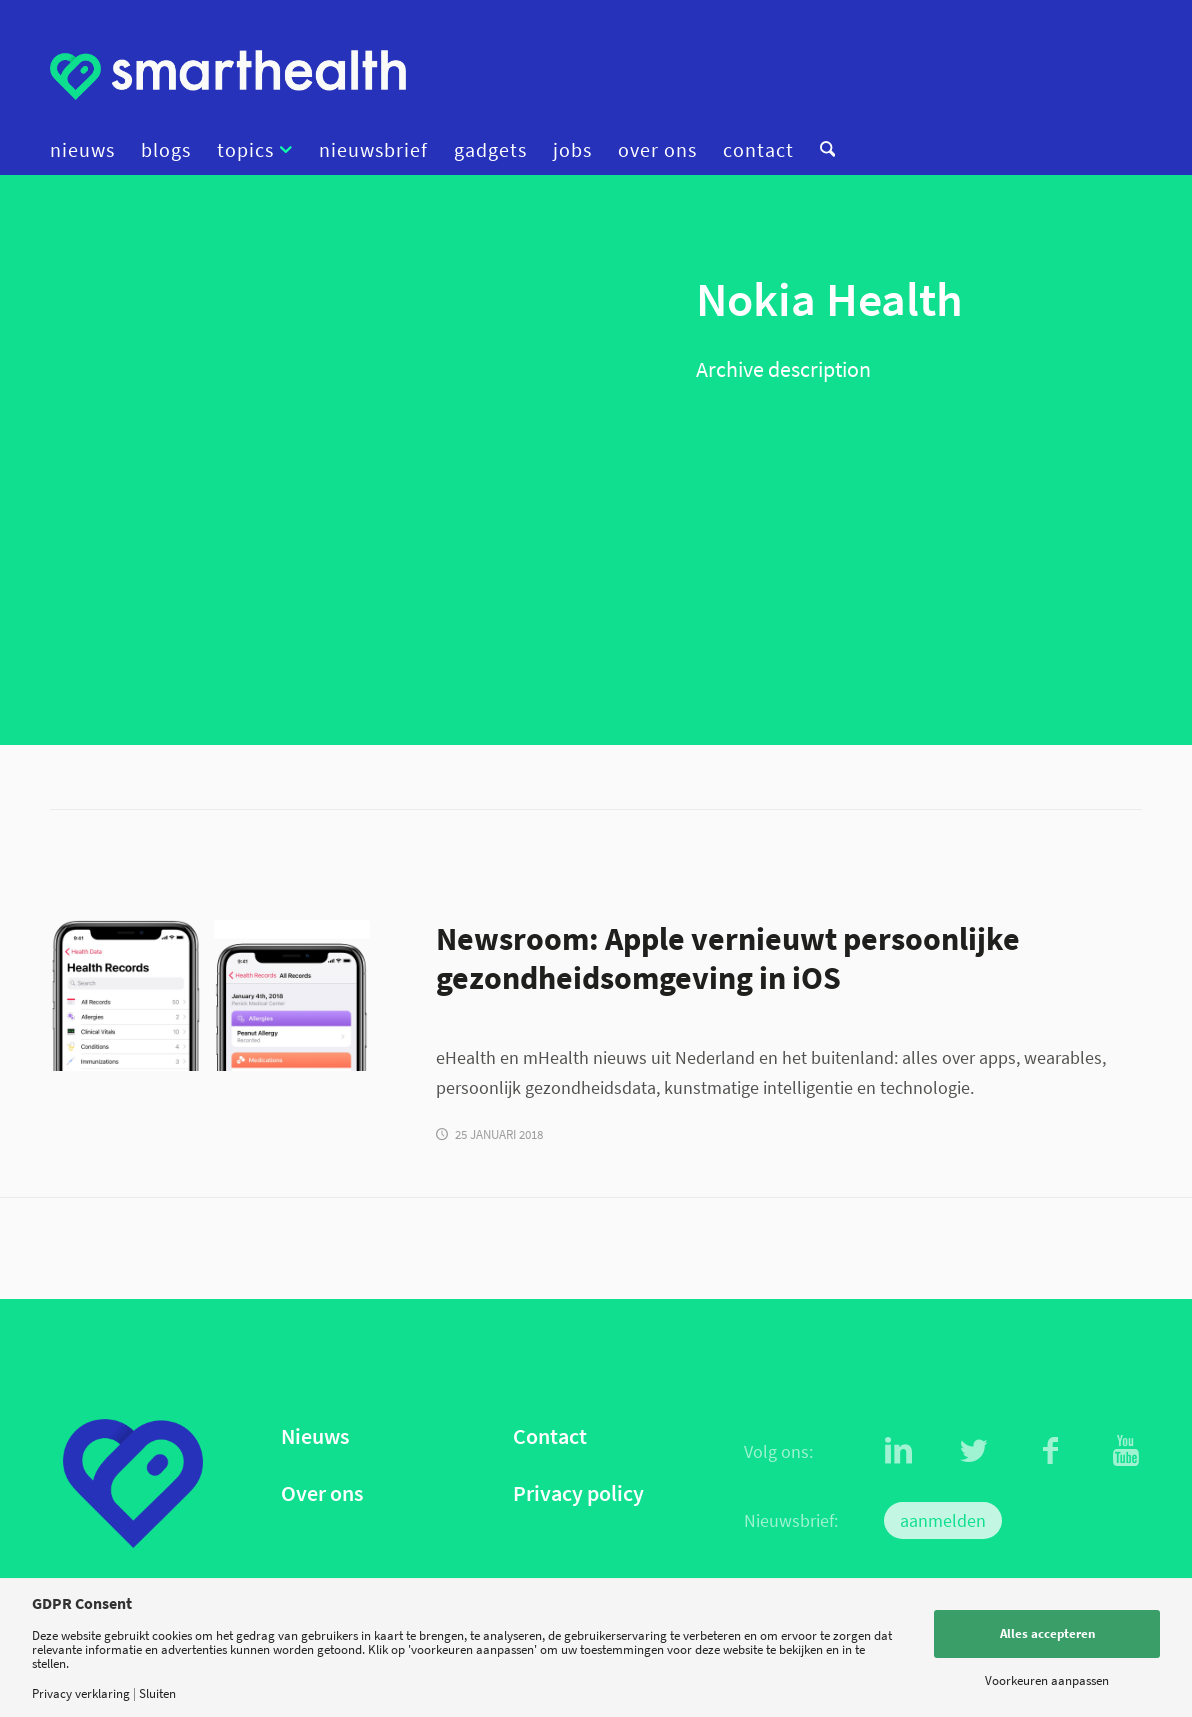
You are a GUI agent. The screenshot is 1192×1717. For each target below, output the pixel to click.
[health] (210, 995)
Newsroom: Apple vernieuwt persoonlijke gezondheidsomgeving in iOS (728, 958)
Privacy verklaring (81, 1693)
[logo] (228, 75)
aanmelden (943, 1520)
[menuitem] (89, 150)
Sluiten (157, 1693)
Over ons (322, 1493)
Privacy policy (578, 1493)
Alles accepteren (1047, 1633)
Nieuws (315, 1436)
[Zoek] (821, 150)
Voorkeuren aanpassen (1047, 1680)
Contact (550, 1436)
